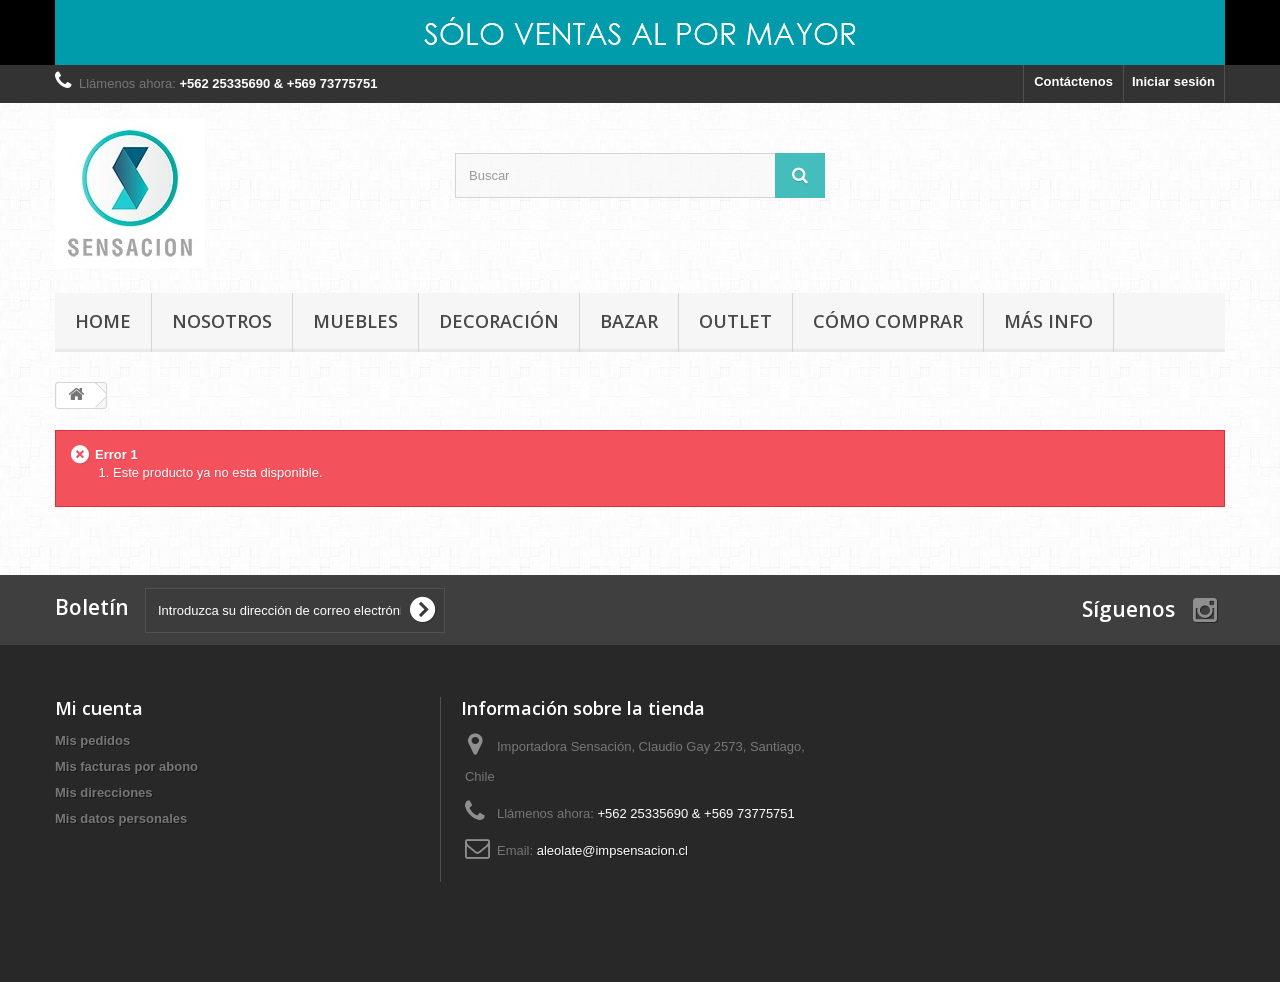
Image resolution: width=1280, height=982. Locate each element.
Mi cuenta (99, 708)
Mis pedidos (92, 740)
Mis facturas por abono (126, 766)
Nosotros (222, 321)
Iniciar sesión (1173, 81)
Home (103, 321)
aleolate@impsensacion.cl (612, 850)
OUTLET (735, 321)
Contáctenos (1073, 81)
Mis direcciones (104, 792)
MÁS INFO (1048, 321)
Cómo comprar (888, 321)
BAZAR (629, 321)
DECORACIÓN (499, 321)
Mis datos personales (121, 818)
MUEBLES (355, 321)
